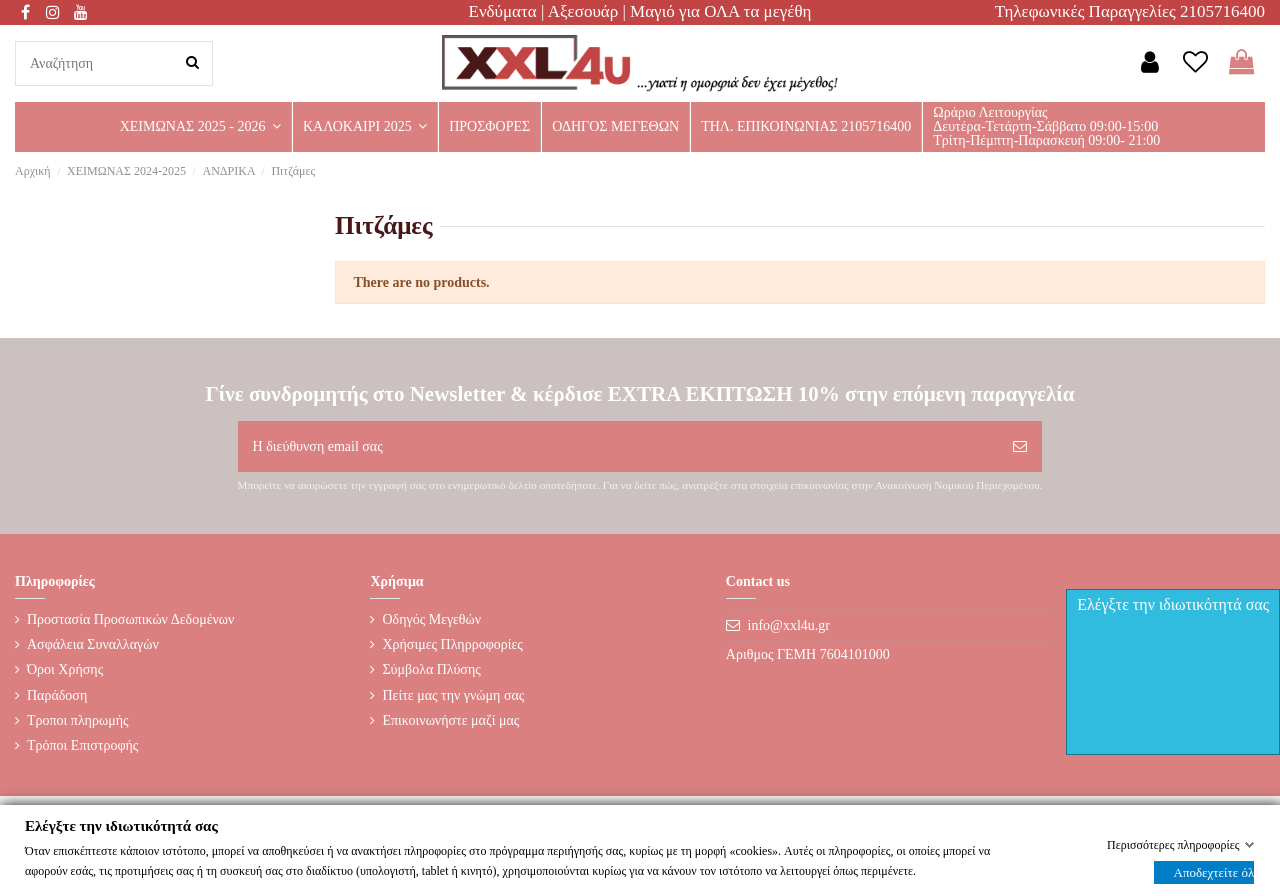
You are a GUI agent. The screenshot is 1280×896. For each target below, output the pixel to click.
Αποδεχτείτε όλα (1214, 871)
